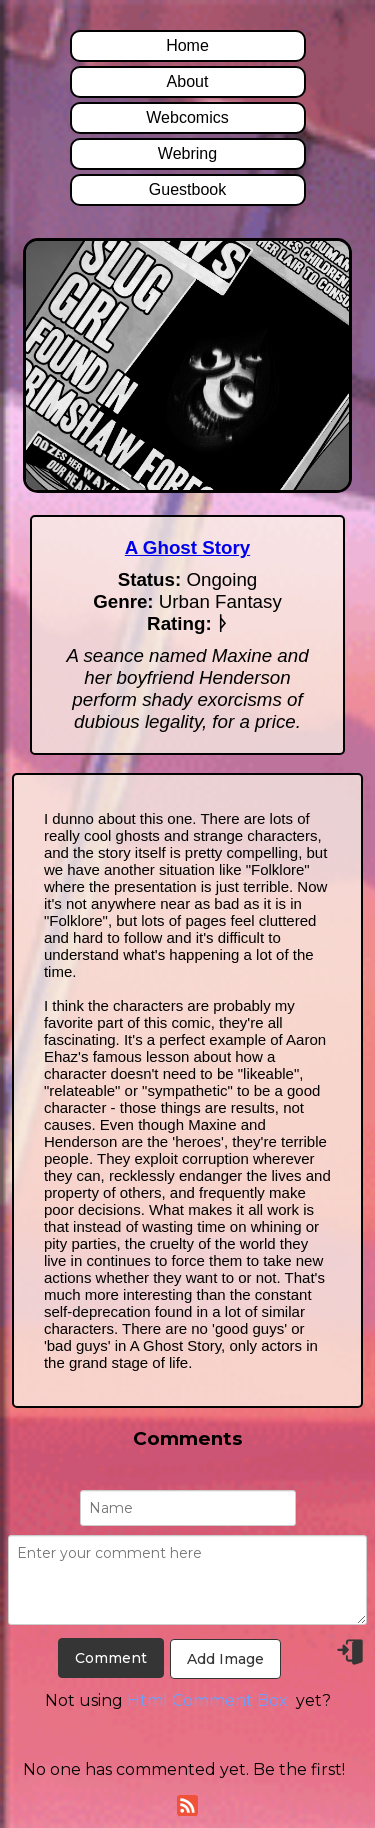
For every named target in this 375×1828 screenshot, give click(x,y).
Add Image (225, 1659)
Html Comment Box (207, 1700)
